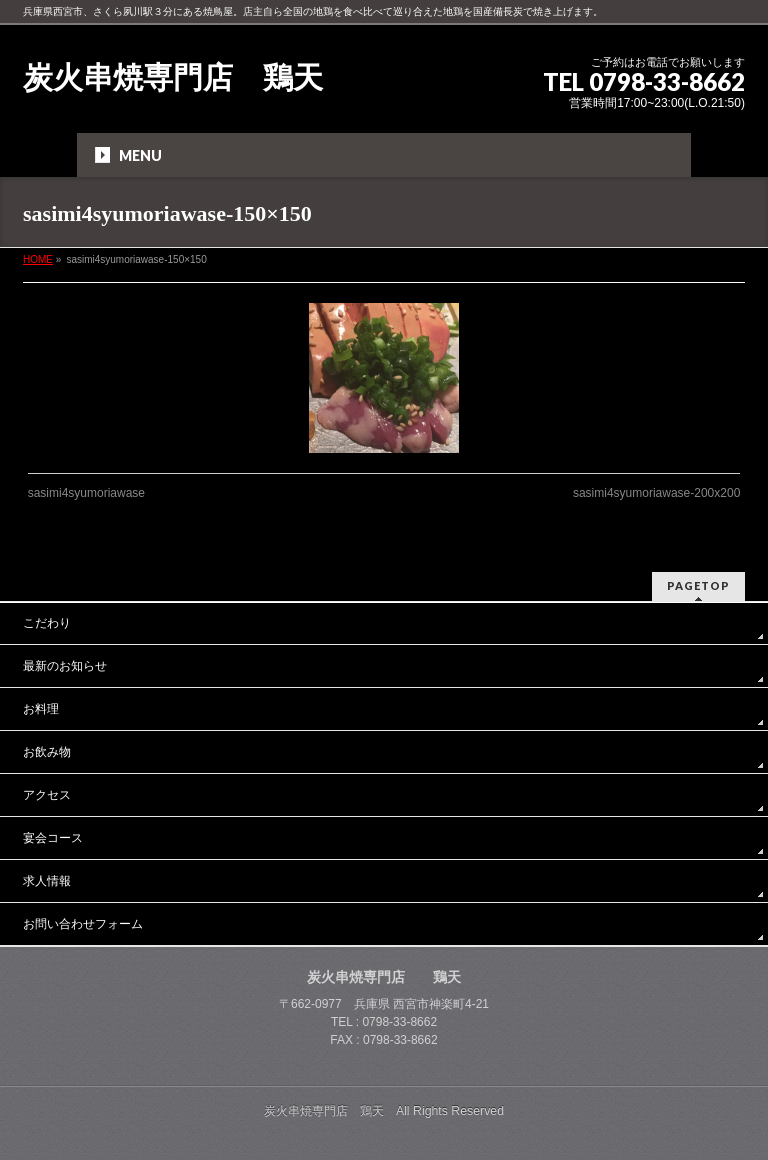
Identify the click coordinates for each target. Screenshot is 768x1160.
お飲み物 (47, 752)
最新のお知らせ (65, 666)
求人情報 (47, 881)
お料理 (41, 709)
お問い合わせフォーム (83, 924)
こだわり (47, 623)
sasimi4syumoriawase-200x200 (656, 493)
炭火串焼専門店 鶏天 (173, 77)
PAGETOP (698, 585)
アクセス (47, 795)
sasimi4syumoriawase (86, 493)
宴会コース (53, 838)
